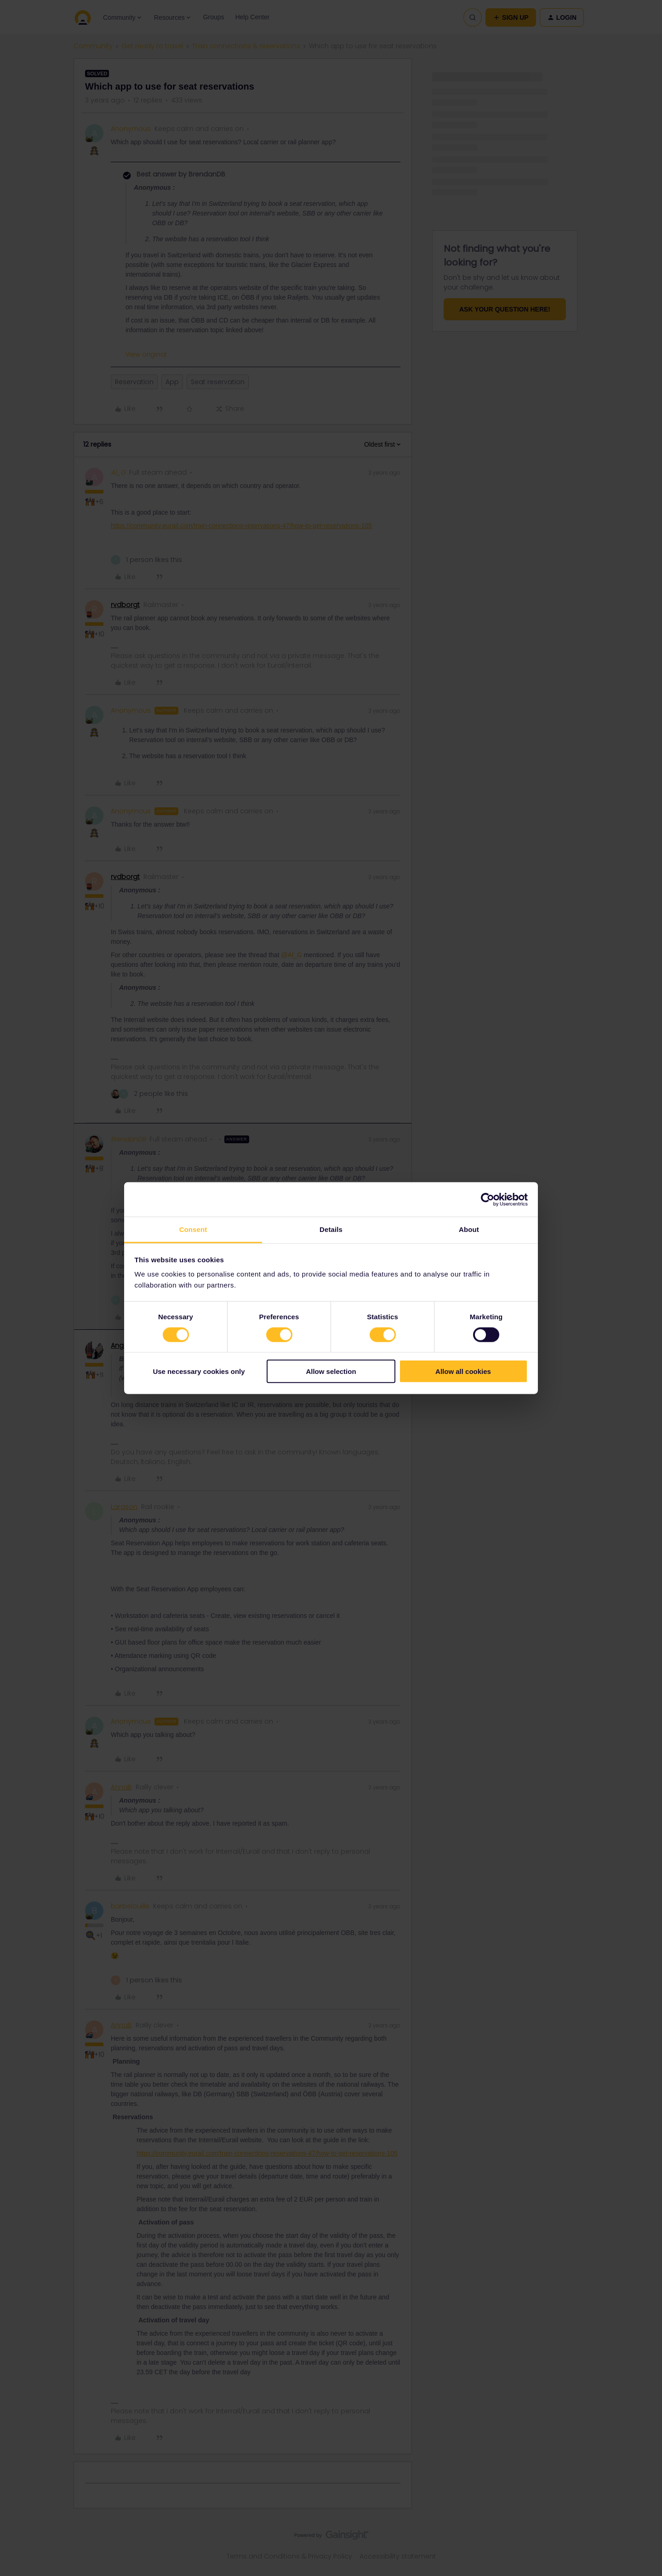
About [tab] (469, 1229)
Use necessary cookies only (199, 1371)
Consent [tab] (193, 1229)
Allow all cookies (463, 1371)
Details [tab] (331, 1229)
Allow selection (331, 1371)
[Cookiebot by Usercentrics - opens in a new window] (487, 1199)
